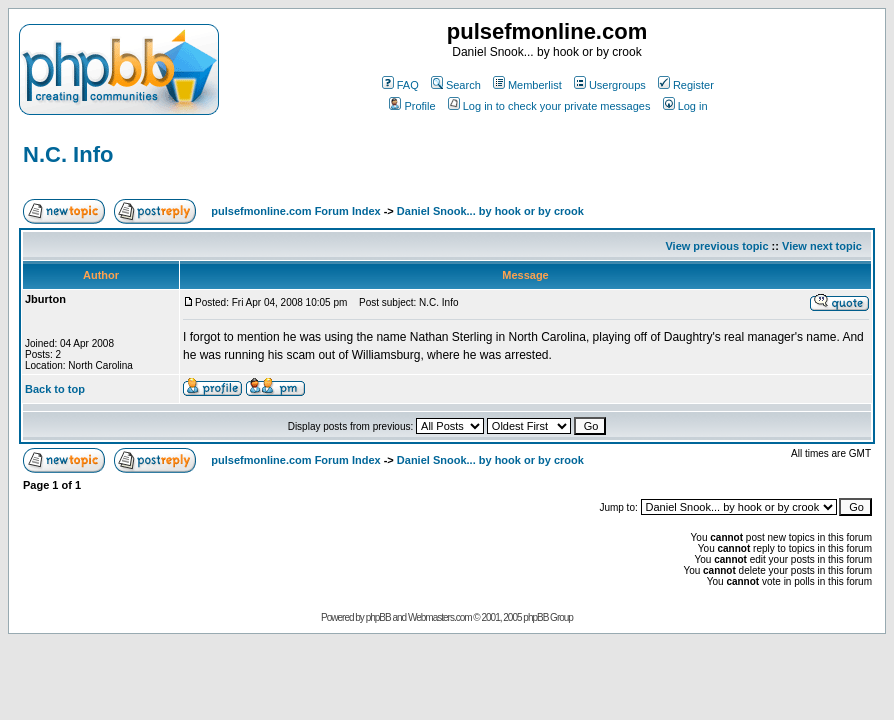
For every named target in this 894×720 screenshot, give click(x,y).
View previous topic (716, 246)
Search (456, 85)
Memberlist (527, 85)
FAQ (400, 85)
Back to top (55, 389)
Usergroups (610, 85)
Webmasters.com (440, 617)
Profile (412, 106)
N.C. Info (68, 154)
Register (686, 85)
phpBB (378, 617)
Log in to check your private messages (549, 106)
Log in (685, 106)
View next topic (822, 246)
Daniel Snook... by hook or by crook (490, 211)
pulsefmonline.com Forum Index (295, 211)
